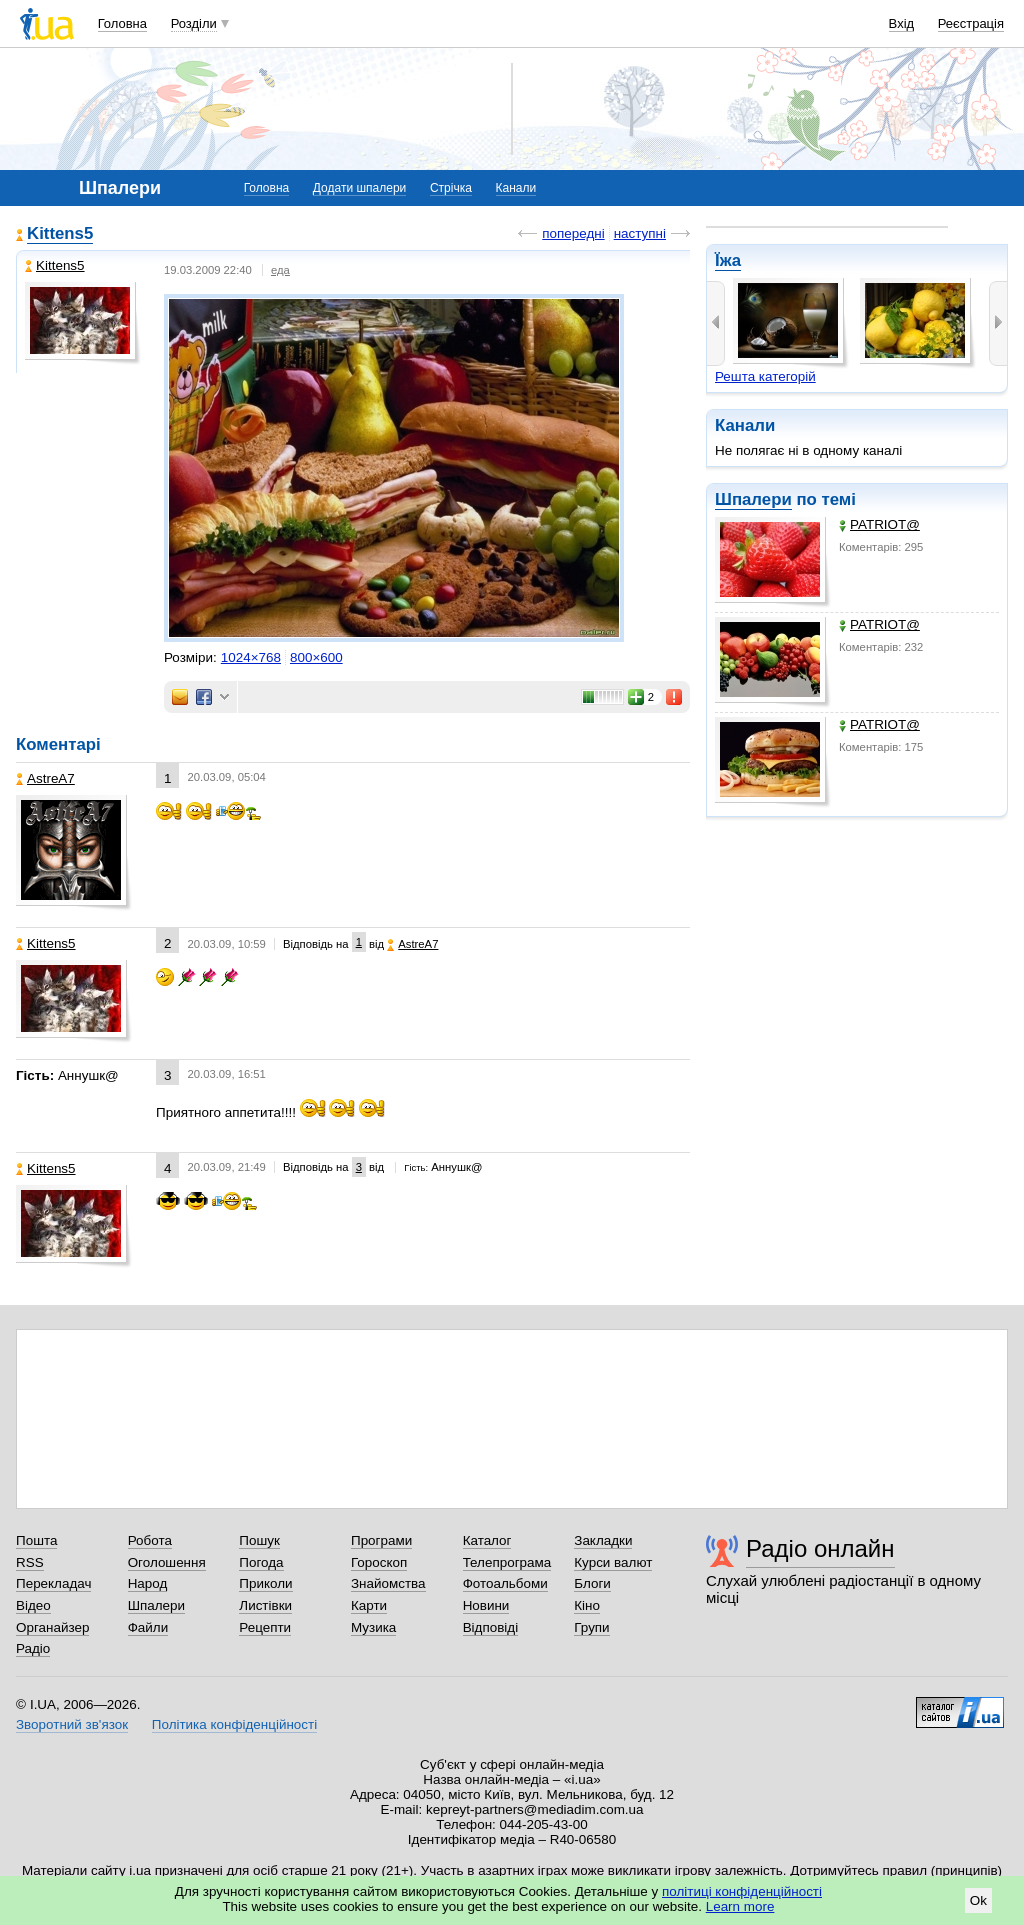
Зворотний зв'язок (72, 1724)
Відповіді (491, 1627)
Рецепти (265, 1627)
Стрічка (451, 188)
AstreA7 (45, 778)
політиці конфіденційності (742, 1891)
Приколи (265, 1583)
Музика (373, 1627)
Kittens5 (60, 233)
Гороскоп (379, 1562)
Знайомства (388, 1583)
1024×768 (251, 657)
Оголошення (167, 1562)
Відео (33, 1605)
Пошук (259, 1540)
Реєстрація (971, 23)
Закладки (603, 1540)
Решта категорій (765, 376)
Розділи (194, 23)
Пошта (36, 1540)
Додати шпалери (359, 188)
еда (280, 270)
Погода (261, 1562)
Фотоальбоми (505, 1583)
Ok (978, 1900)
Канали (516, 188)
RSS (30, 1562)
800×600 (316, 657)
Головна (122, 23)
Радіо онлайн (820, 1548)
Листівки (265, 1605)
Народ (148, 1583)
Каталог (487, 1540)
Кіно (587, 1605)
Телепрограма (507, 1562)
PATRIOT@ (879, 524)
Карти (369, 1605)
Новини (486, 1605)
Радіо (33, 1648)
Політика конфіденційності (234, 1724)
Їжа (728, 260)
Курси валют (613, 1562)
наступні (640, 233)
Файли (148, 1627)
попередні (573, 233)
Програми (381, 1540)
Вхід (902, 23)
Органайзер (52, 1627)
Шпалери (753, 499)
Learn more (740, 1906)
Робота (150, 1540)
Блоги (592, 1583)
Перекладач (53, 1583)
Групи (591, 1627)
